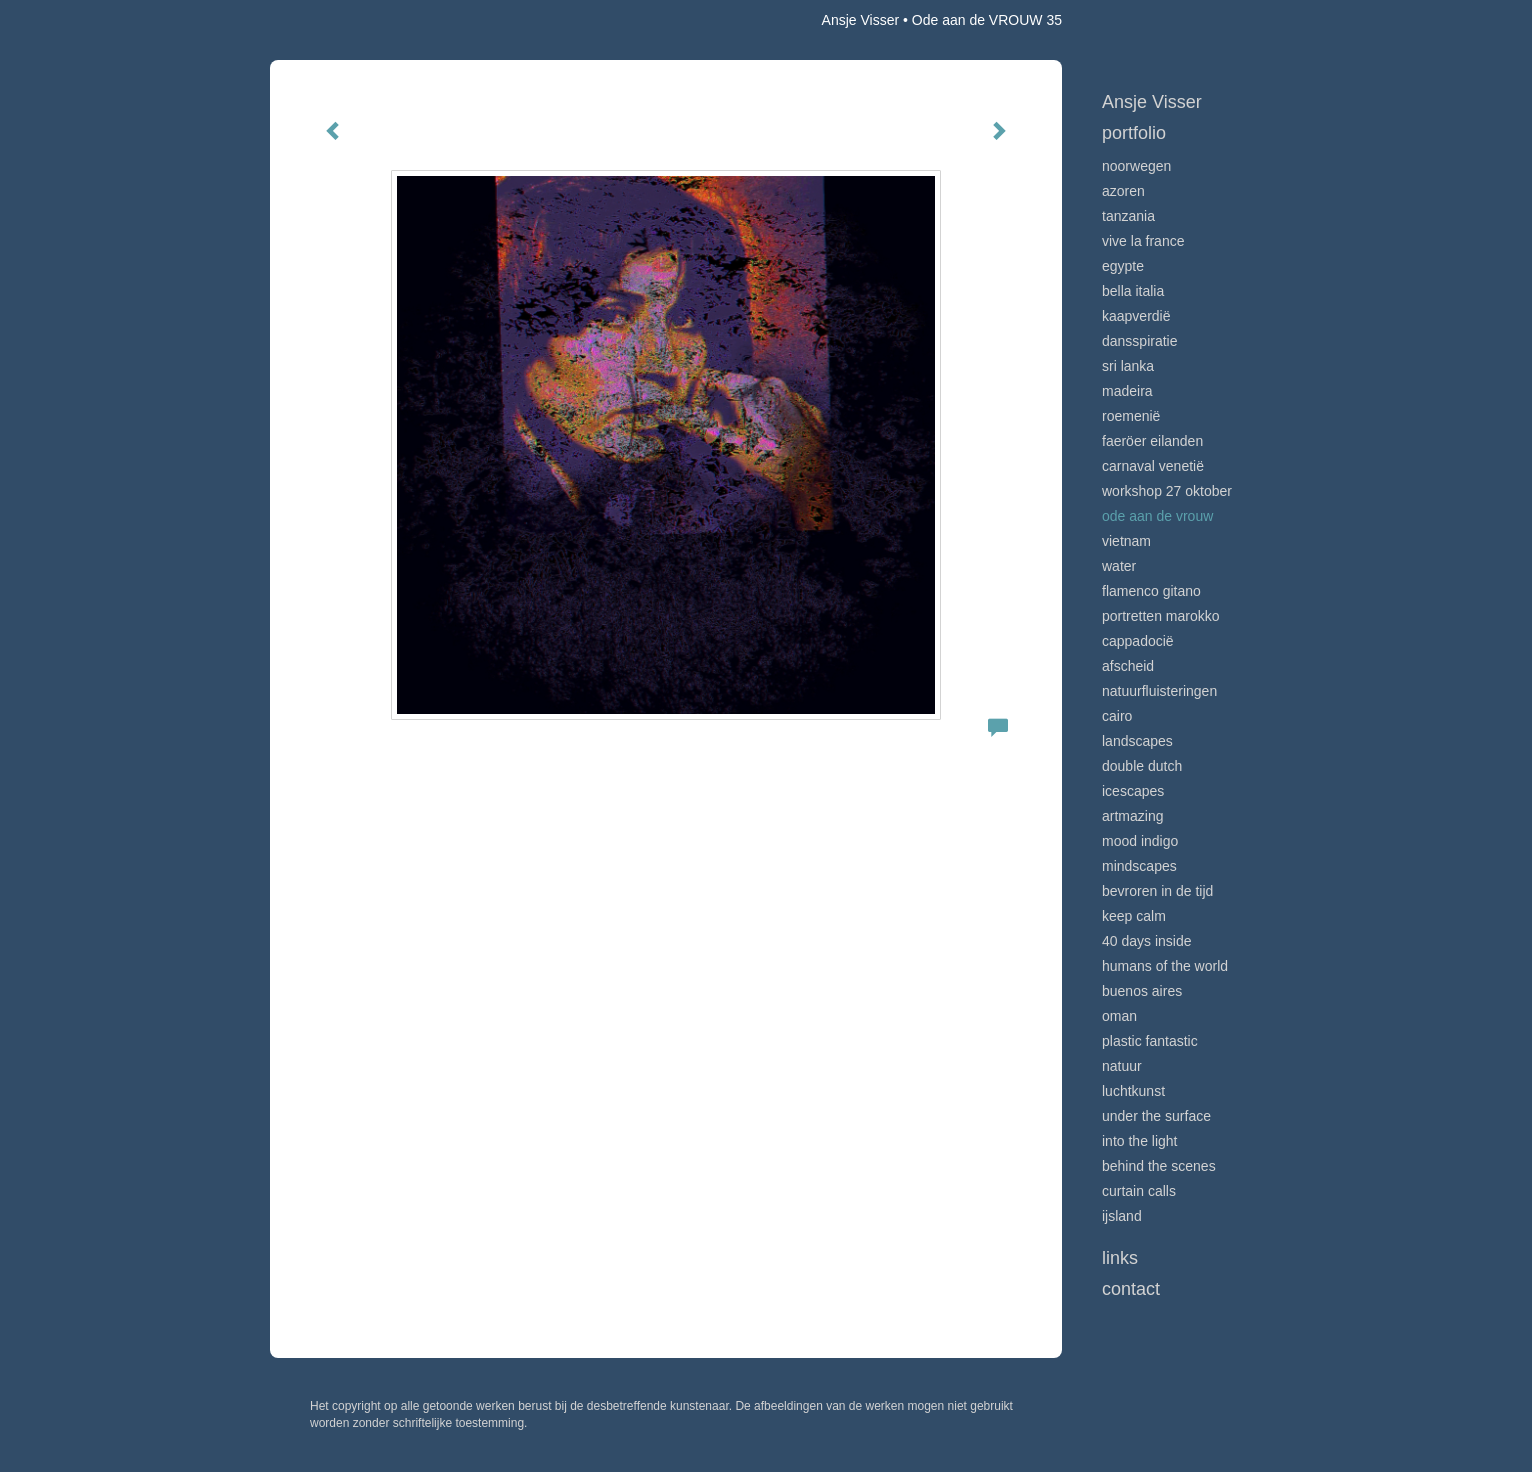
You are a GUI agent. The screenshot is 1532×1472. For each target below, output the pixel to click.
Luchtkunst (1133, 1091)
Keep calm (1134, 916)
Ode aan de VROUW (1157, 516)
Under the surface (1156, 1116)
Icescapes (1133, 791)
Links (1120, 1258)
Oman (1119, 1016)
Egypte (1123, 266)
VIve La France (1143, 241)
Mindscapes (1139, 866)
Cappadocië (1138, 641)
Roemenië (1131, 416)
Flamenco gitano (1151, 591)
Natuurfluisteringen (1159, 691)
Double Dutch (1142, 766)
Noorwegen (1136, 166)
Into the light (1140, 1141)
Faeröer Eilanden (1152, 441)
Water (1119, 566)
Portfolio (1134, 133)
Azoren (1123, 191)
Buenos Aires (1142, 991)
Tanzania (1128, 216)
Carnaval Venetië (1153, 466)
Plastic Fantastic (1150, 1041)
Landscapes (1137, 741)
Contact (1131, 1289)
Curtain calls (1139, 1191)
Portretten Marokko (1161, 616)
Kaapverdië (1136, 316)
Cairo (1117, 716)
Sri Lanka (1128, 366)
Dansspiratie (1140, 341)
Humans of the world (1165, 966)
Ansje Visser (861, 20)
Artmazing (1132, 816)
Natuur (1122, 1066)
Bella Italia (1133, 291)
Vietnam (1126, 541)
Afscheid (1128, 666)
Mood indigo (1140, 841)
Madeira (1127, 391)
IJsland (1122, 1216)
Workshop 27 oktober (1167, 491)
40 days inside (1147, 941)
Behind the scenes (1159, 1166)
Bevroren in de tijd (1157, 891)
